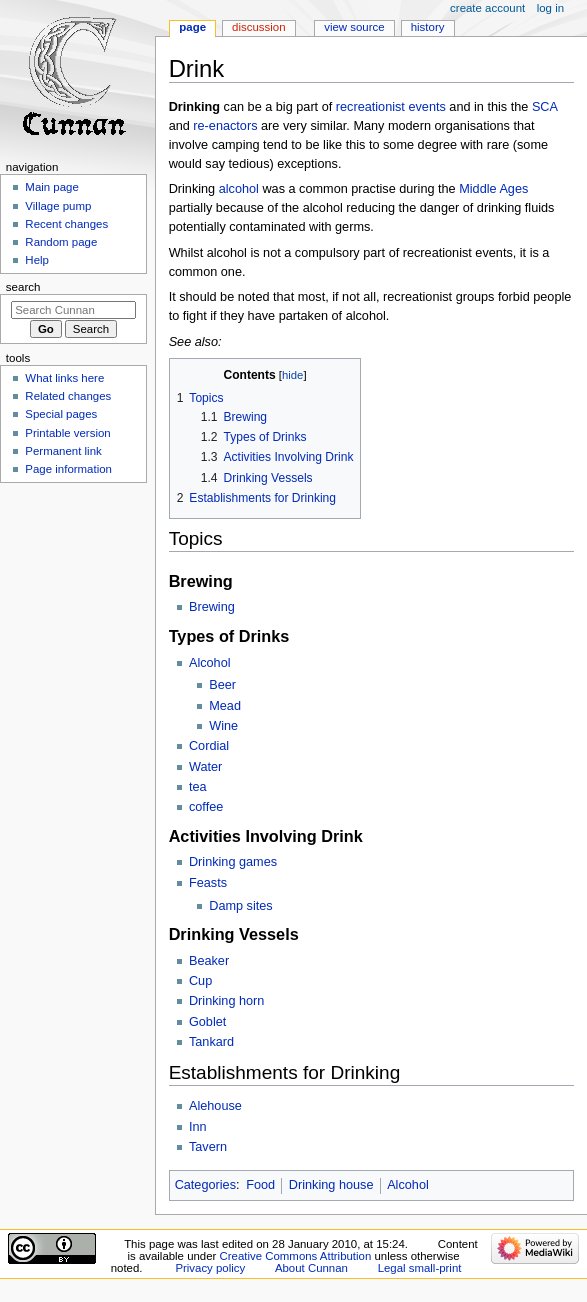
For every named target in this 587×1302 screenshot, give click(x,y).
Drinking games (233, 862)
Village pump (58, 206)
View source (354, 27)
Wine (223, 726)
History (428, 27)
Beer (222, 685)
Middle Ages (493, 189)
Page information (68, 469)
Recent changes (66, 224)
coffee (206, 807)
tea (198, 787)
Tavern (208, 1147)
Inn (198, 1127)
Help (37, 260)
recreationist (370, 107)
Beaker (209, 961)
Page (192, 27)
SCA (544, 107)
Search (23, 287)
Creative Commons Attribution (296, 1256)
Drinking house (331, 1185)
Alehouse (215, 1106)
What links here (64, 378)
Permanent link (63, 451)
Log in (550, 8)
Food (260, 1185)
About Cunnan (311, 1268)
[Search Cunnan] (73, 310)
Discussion (258, 27)
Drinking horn (226, 1001)
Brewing (212, 607)
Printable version (67, 433)
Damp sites (240, 906)
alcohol (239, 189)
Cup (200, 981)
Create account (487, 8)
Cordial (209, 746)
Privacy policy (210, 1268)
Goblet (207, 1022)
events (426, 107)
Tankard (211, 1042)
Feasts (208, 883)
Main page (52, 187)
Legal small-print (420, 1268)
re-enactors (225, 126)
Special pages (61, 414)
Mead (225, 706)
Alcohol (210, 663)
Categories (205, 1185)
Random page (61, 242)
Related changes (68, 396)
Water (205, 767)
